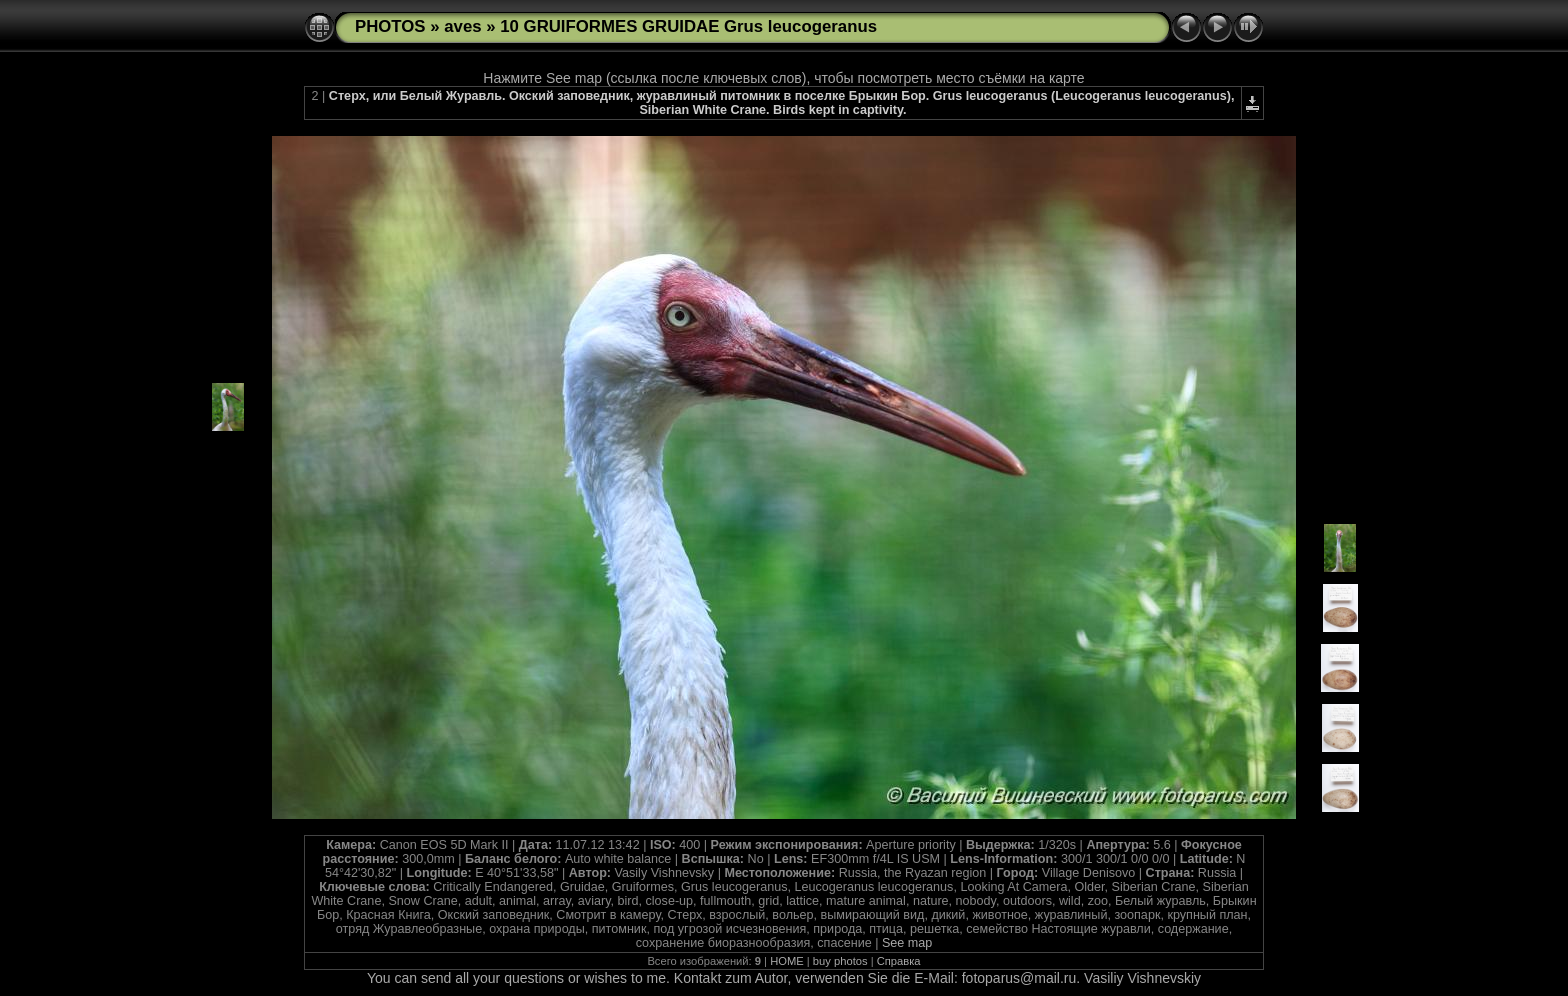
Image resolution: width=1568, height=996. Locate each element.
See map (907, 943)
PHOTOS (390, 26)
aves (462, 26)
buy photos (840, 961)
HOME (787, 961)
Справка (899, 961)
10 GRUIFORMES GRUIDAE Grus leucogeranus (688, 26)
